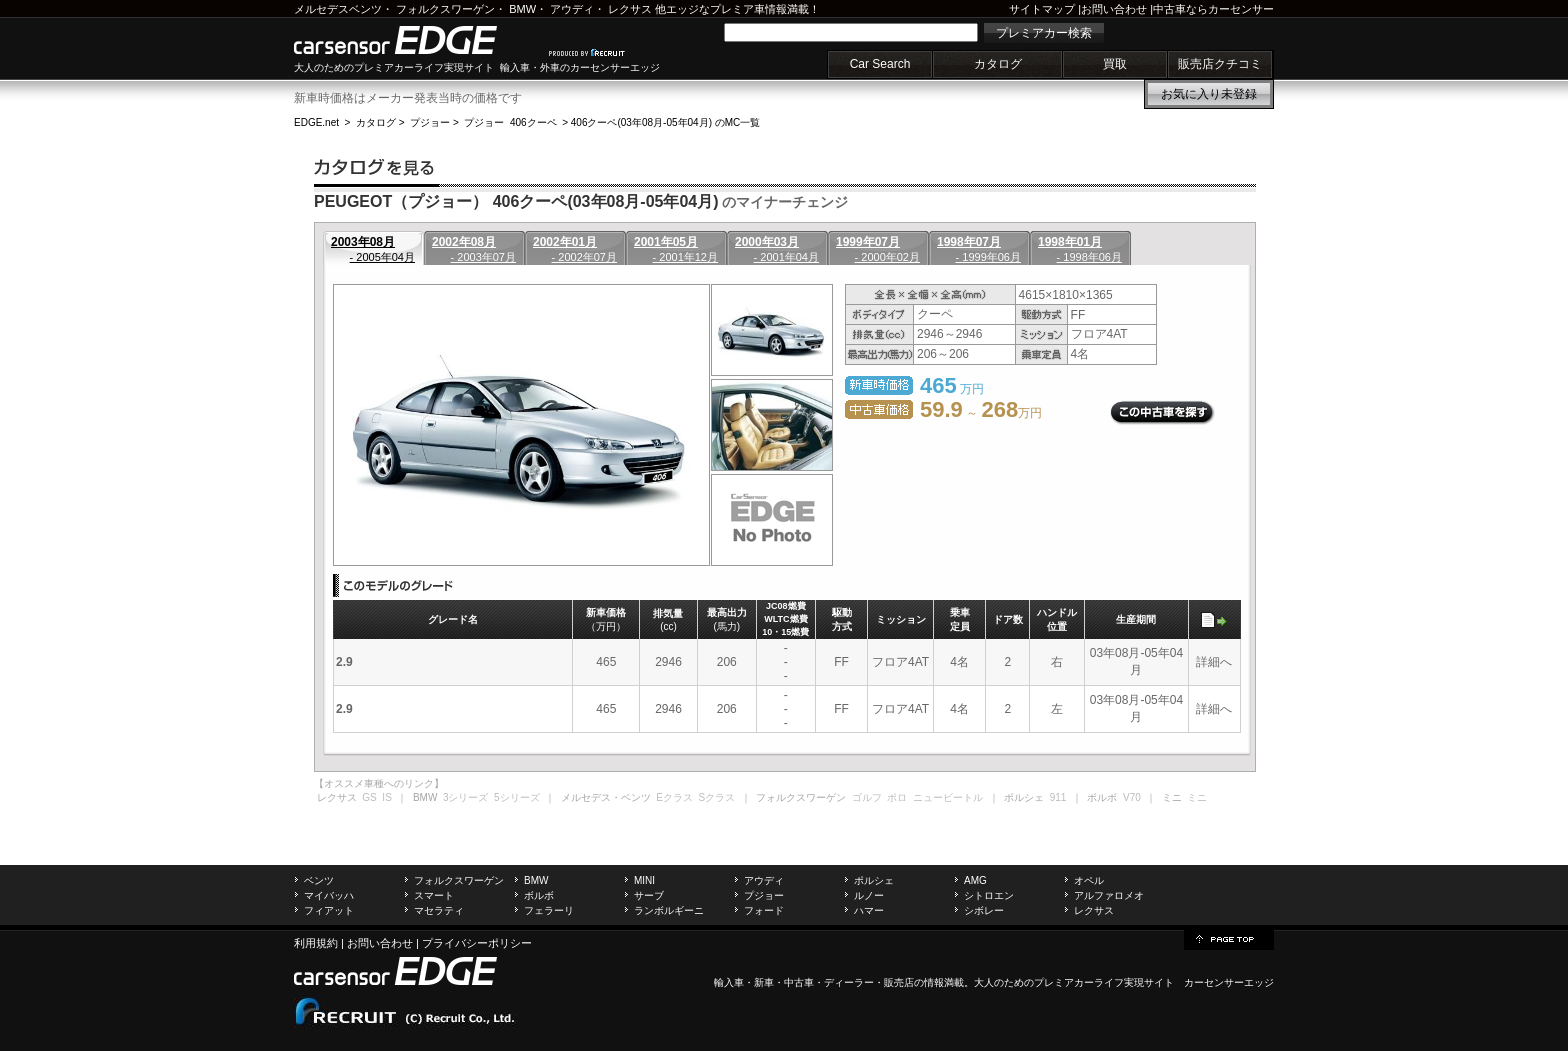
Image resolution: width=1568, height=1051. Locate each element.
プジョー (430, 122)
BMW (522, 9)
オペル (1089, 880)
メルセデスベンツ (338, 9)
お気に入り (1209, 94)
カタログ (998, 64)
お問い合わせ (1114, 9)
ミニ (1197, 797)
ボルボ (539, 895)
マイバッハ (329, 895)
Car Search (880, 64)
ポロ (897, 797)
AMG (975, 880)
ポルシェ (874, 880)
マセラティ (439, 910)
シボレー (984, 910)
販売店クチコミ (1220, 64)
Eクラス (674, 797)
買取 (1115, 64)
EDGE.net (316, 122)
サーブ (649, 895)
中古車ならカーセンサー (1213, 9)
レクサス (630, 9)
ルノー (869, 895)
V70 (1132, 797)
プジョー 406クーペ (510, 122)
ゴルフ (867, 797)
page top (1229, 938)
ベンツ (319, 880)
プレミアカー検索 (1044, 33)
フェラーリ (549, 910)
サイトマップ (1042, 9)
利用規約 (316, 943)
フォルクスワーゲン (445, 9)
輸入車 (729, 982)
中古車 (799, 982)
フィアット (329, 910)
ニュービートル (948, 797)
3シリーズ (466, 797)
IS (386, 797)
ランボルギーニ (669, 910)
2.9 (344, 662)
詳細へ (1214, 662)
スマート (434, 895)
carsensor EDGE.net (416, 40)
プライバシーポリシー (477, 943)
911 (1058, 797)
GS (369, 797)
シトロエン (989, 895)
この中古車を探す (1162, 413)
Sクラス (717, 797)
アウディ (572, 9)
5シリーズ (517, 797)
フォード (764, 910)
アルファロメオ (1109, 895)
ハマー (869, 910)
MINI (644, 880)
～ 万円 (981, 413)
